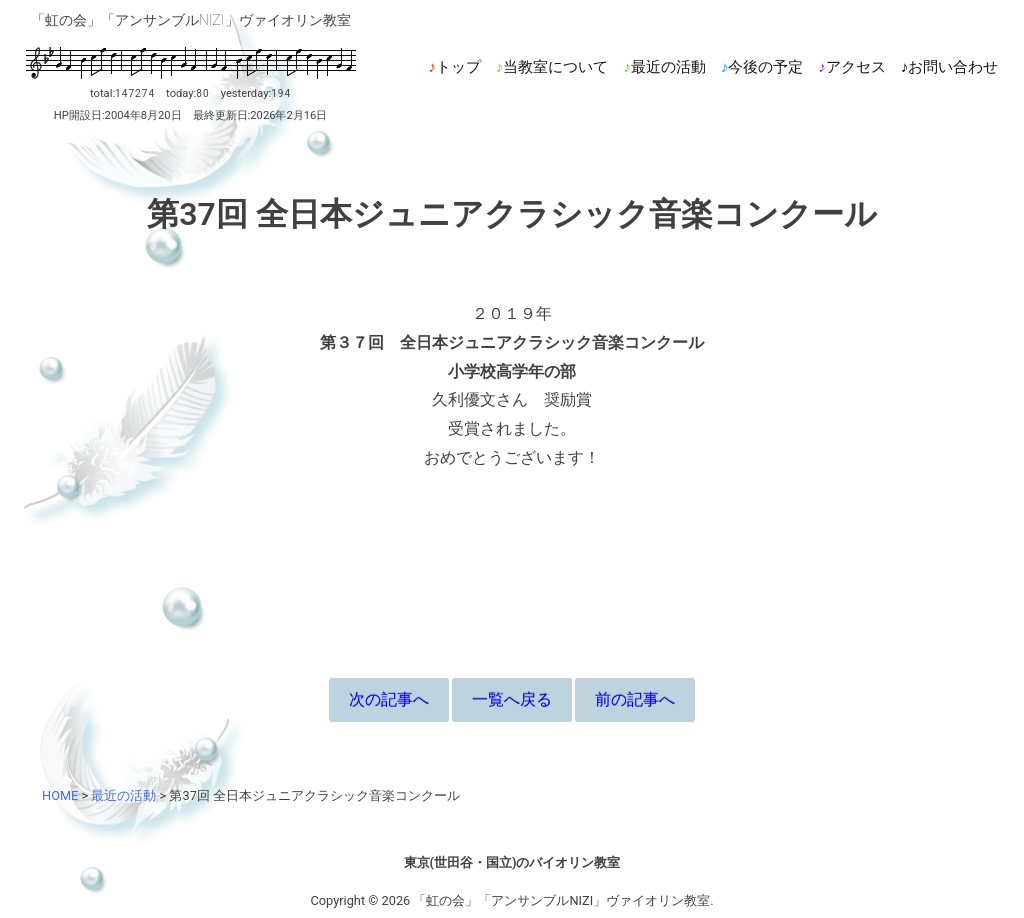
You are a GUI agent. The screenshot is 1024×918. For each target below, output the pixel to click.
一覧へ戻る (512, 699)
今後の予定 (765, 67)
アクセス (856, 67)
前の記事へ (635, 699)
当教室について (555, 67)
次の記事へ (389, 699)
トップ (458, 67)
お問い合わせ (953, 67)
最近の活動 (668, 67)
